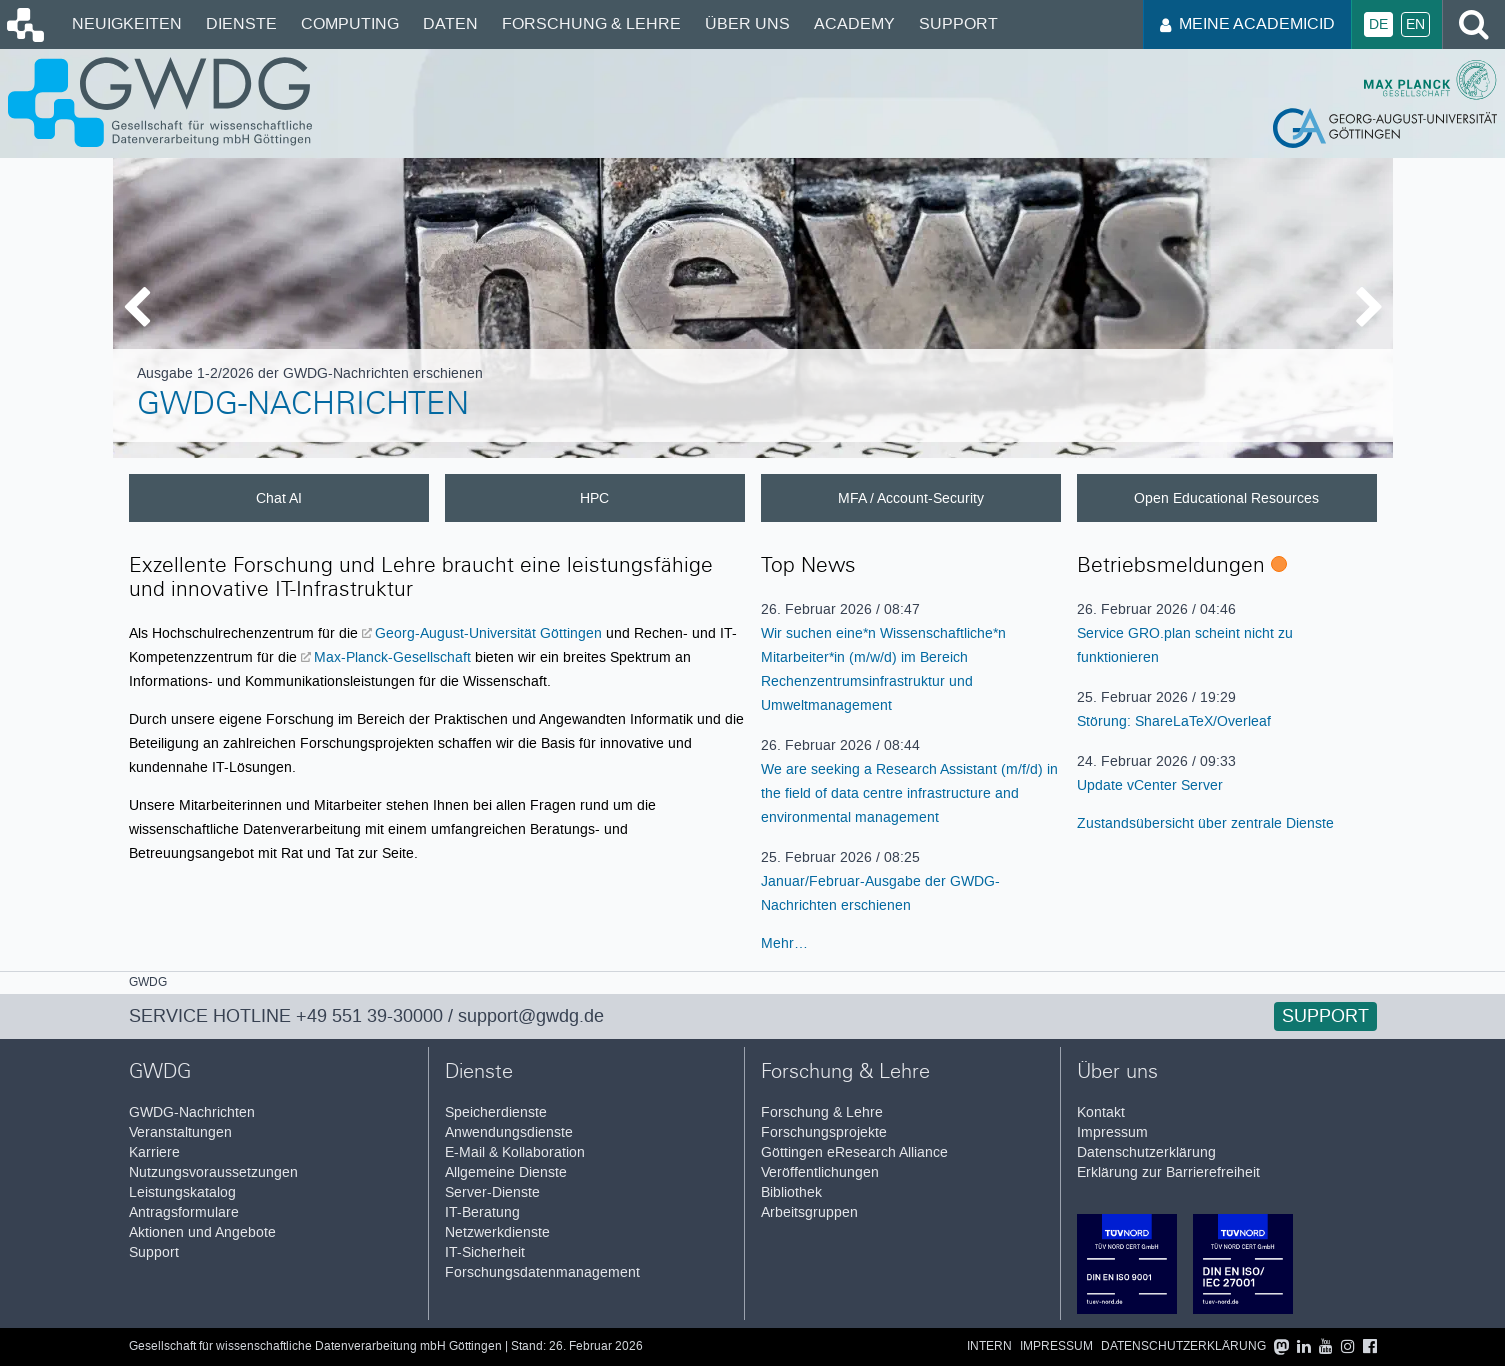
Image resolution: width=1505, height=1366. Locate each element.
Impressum (1112, 1132)
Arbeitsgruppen (809, 1212)
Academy (854, 23)
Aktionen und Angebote (202, 1232)
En (1415, 24)
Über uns (747, 23)
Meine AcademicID (1247, 23)
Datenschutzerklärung (1146, 1152)
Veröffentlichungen (820, 1172)
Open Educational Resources (1226, 498)
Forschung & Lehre (591, 23)
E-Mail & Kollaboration (515, 1152)
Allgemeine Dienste (506, 1172)
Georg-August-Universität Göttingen (488, 633)
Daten (450, 23)
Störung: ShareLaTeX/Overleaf (1174, 721)
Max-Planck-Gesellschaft (392, 657)
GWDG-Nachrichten (303, 407)
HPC (594, 498)
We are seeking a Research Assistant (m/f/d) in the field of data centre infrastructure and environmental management (909, 793)
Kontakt (1101, 1112)
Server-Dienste (492, 1192)
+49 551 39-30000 (369, 1016)
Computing (350, 23)
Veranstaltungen (180, 1132)
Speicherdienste (496, 1112)
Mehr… (784, 943)
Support (958, 23)
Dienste (241, 23)
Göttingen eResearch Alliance (854, 1152)
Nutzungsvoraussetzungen (213, 1172)
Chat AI (279, 498)
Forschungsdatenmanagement (542, 1272)
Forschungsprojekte (824, 1132)
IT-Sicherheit (485, 1252)
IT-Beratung (482, 1212)
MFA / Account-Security (911, 498)
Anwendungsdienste (509, 1132)
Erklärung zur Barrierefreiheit (1168, 1172)
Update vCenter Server (1150, 785)
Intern (989, 1346)
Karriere (154, 1152)
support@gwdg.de (531, 1016)
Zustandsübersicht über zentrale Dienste (1205, 823)
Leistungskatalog (182, 1192)
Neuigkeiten (127, 23)
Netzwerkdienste (497, 1232)
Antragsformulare (184, 1212)
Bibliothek (791, 1192)
